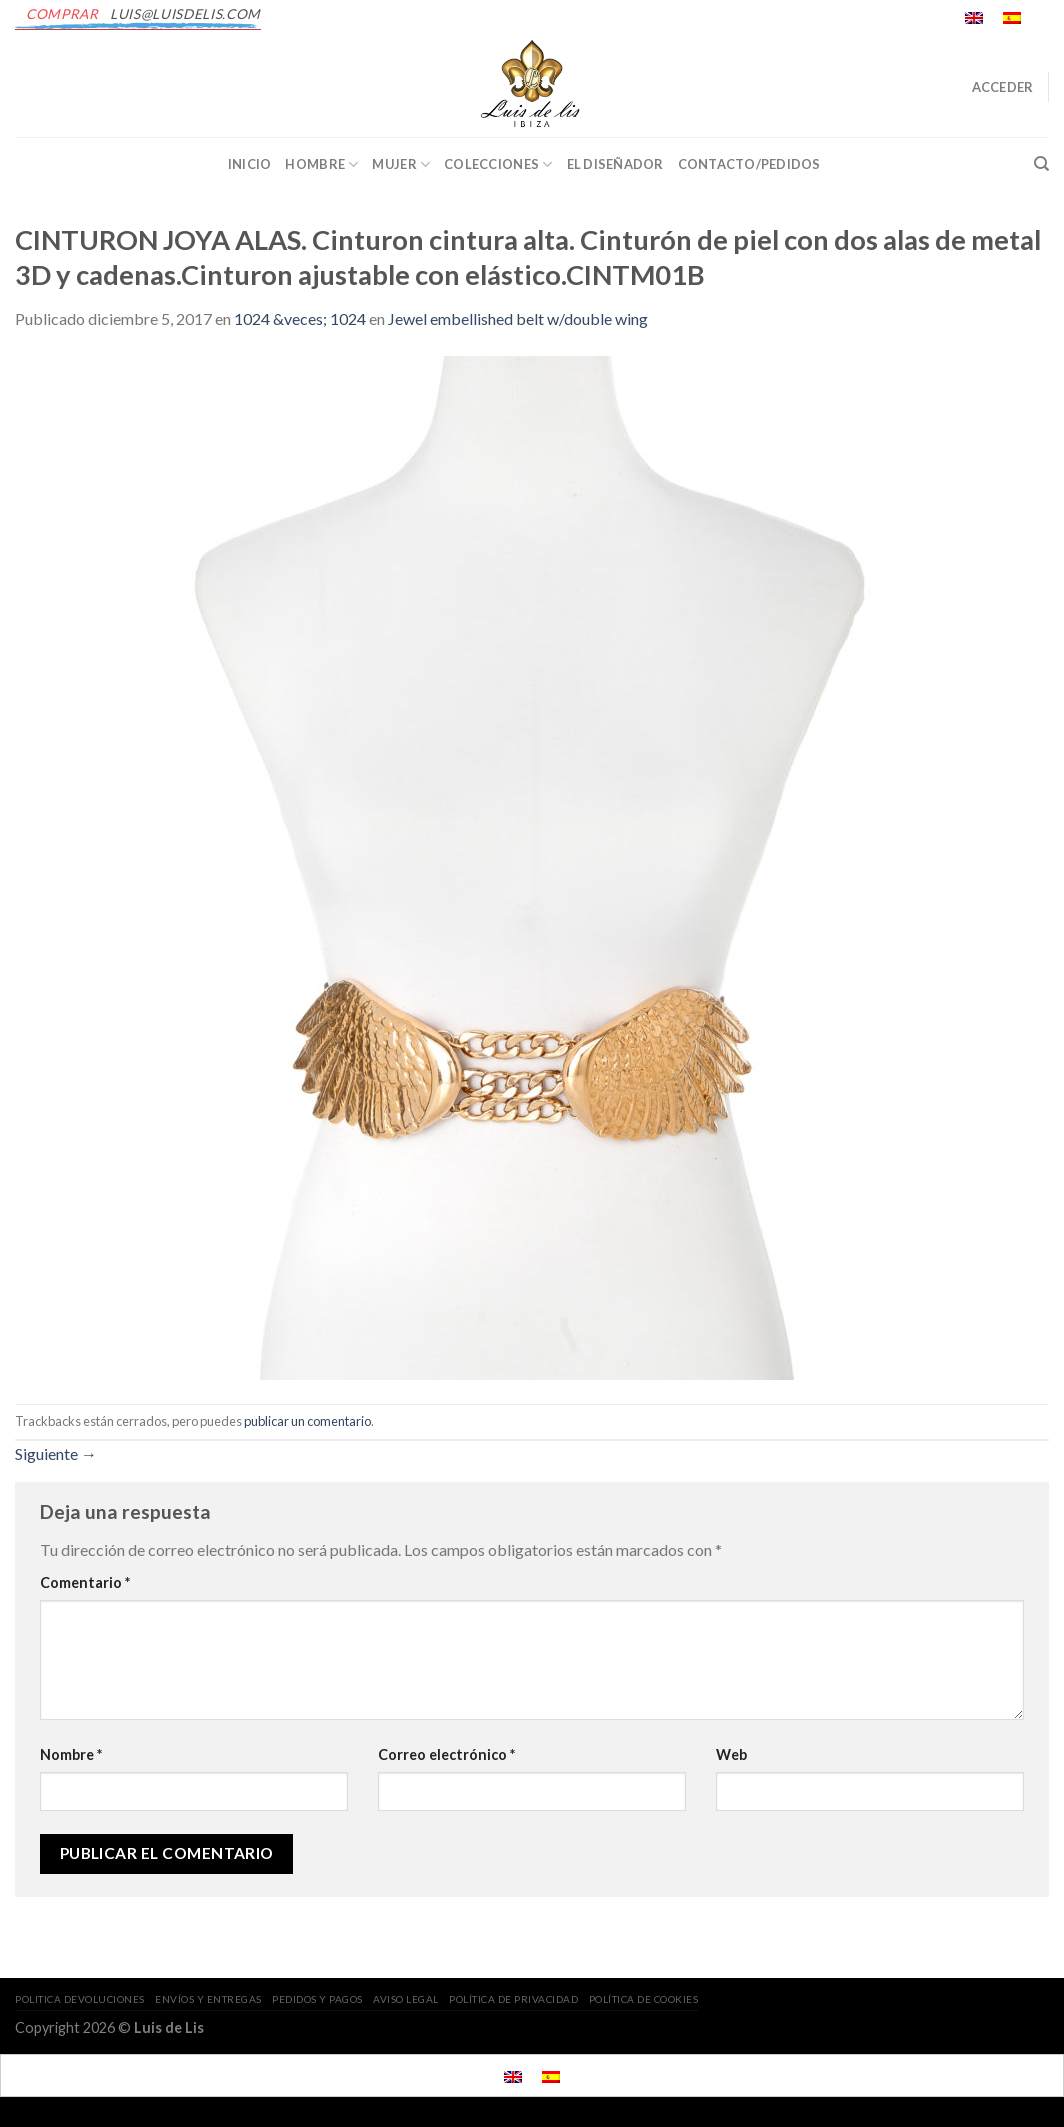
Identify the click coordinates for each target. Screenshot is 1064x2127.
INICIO (250, 164)
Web (731, 1754)
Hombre (321, 164)
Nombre (71, 1754)
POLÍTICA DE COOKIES (644, 1999)
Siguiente (56, 1453)
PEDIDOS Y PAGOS (317, 1999)
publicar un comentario (307, 1421)
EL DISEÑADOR (615, 164)
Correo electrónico (446, 1754)
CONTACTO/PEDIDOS (749, 164)
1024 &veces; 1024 (300, 318)
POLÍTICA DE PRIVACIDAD (513, 1999)
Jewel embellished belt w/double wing (518, 318)
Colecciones (498, 164)
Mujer (401, 164)
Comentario (85, 1582)
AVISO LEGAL (406, 1999)
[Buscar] (1041, 164)
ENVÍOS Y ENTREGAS (208, 1999)
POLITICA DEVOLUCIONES (80, 1999)
